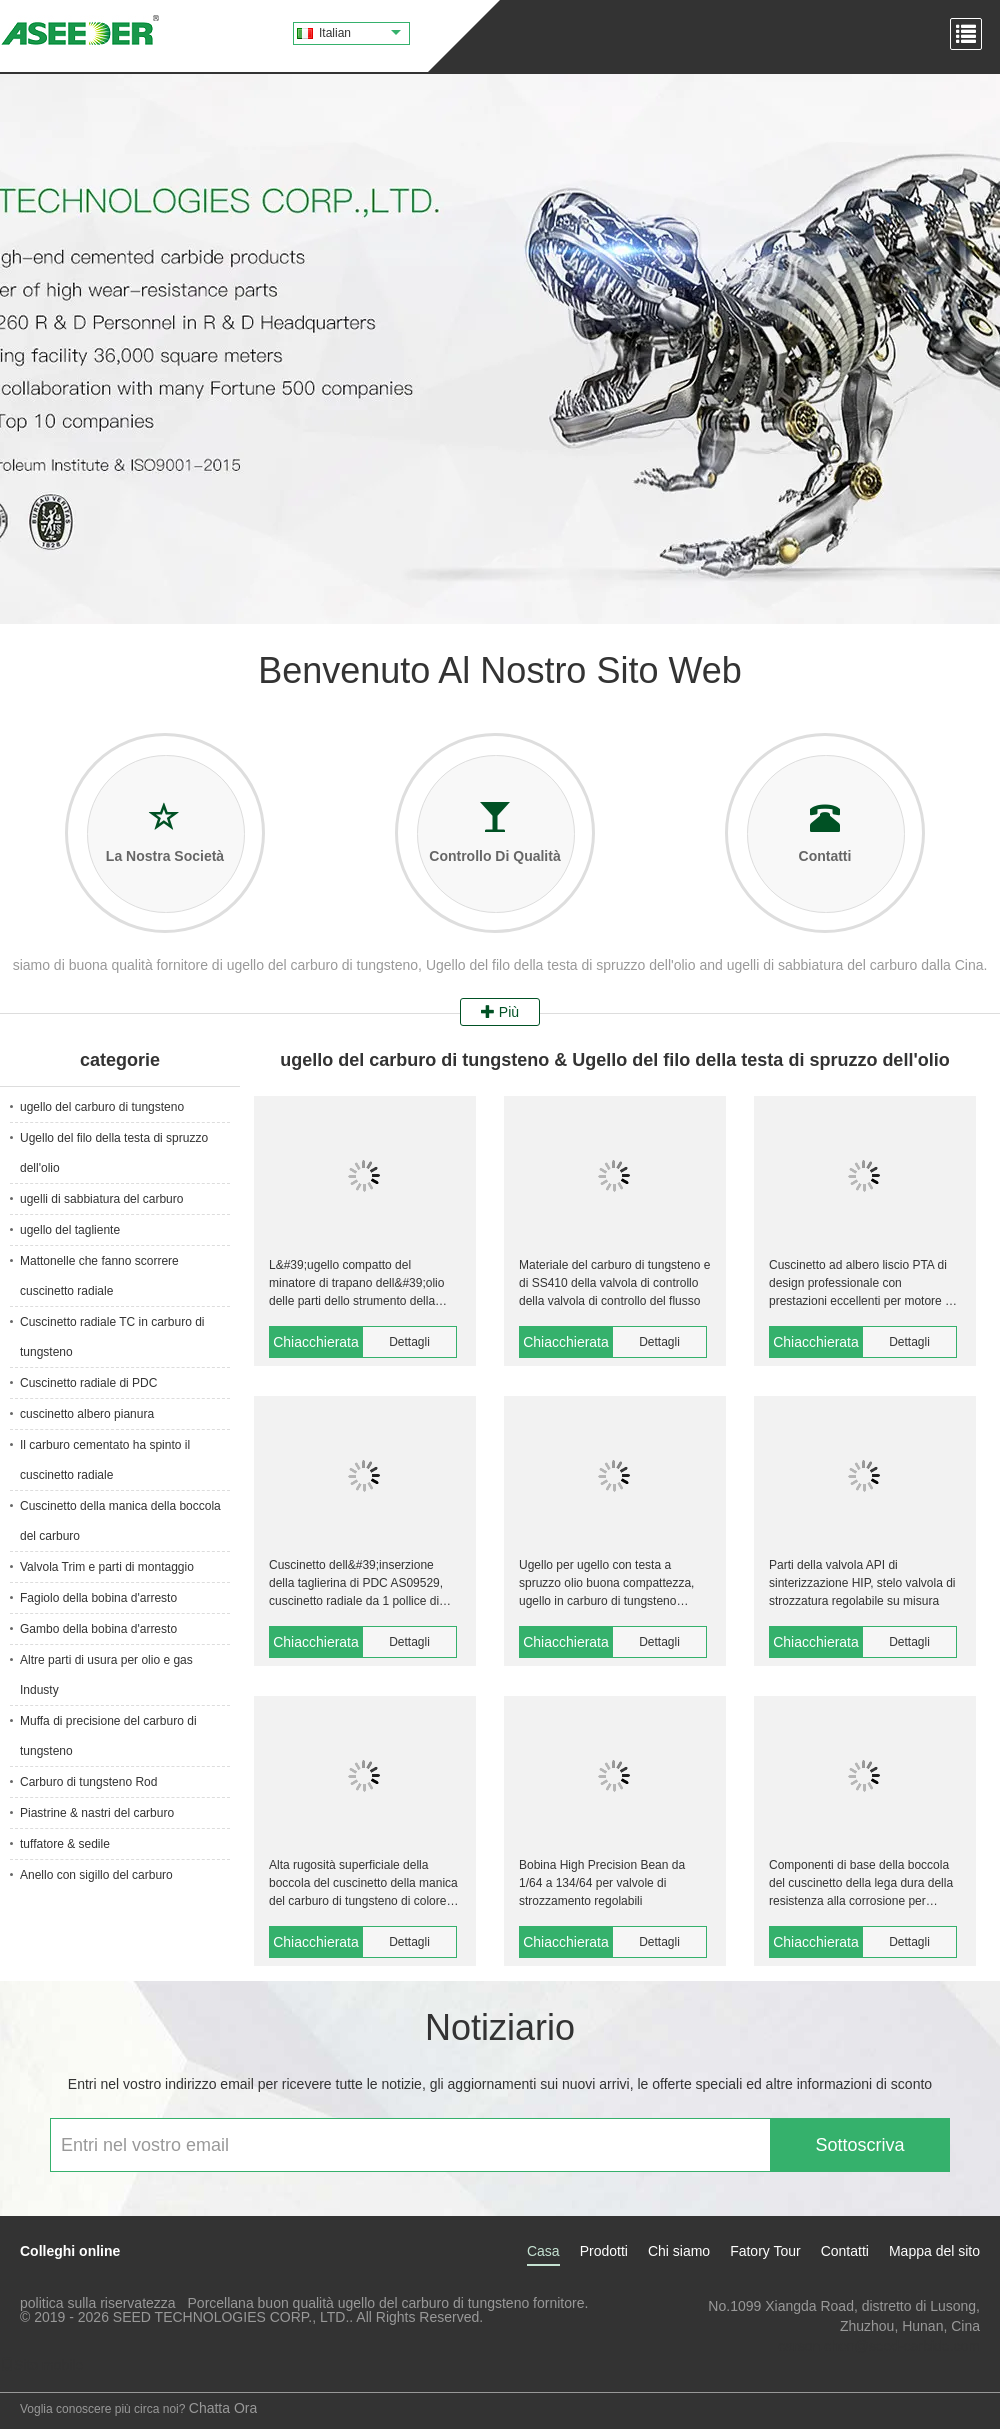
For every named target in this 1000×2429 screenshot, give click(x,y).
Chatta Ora (223, 2408)
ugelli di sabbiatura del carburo (101, 1199)
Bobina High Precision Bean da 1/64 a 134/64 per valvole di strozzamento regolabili (602, 1883)
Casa (543, 2251)
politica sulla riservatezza (98, 2303)
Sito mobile (41, 2365)
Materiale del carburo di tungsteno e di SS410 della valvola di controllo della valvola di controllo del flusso (614, 1283)
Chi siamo (679, 2251)
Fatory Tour (765, 2251)
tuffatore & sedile (65, 1844)
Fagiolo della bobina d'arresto (98, 1598)
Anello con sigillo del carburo (96, 1875)
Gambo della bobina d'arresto (98, 1629)
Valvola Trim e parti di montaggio (107, 1567)
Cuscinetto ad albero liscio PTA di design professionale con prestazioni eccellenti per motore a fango (860, 1284)
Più (500, 1012)
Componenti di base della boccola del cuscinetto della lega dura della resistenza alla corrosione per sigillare (861, 1884)
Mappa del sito (934, 2251)
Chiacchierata (316, 1342)
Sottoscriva (859, 2145)
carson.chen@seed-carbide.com (879, 2346)
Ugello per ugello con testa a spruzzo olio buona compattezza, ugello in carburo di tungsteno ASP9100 (606, 1584)
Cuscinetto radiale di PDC (88, 1383)
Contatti (845, 2251)
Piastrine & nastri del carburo (97, 1813)
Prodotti (604, 2251)
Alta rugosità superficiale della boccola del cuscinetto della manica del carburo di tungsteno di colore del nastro (363, 1884)
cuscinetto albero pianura (87, 1414)
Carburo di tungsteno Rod (88, 1782)
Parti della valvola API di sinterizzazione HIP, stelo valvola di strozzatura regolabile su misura (862, 1583)
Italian (360, 33)
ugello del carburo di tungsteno (102, 1107)
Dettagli (409, 1342)
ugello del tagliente (70, 1230)
